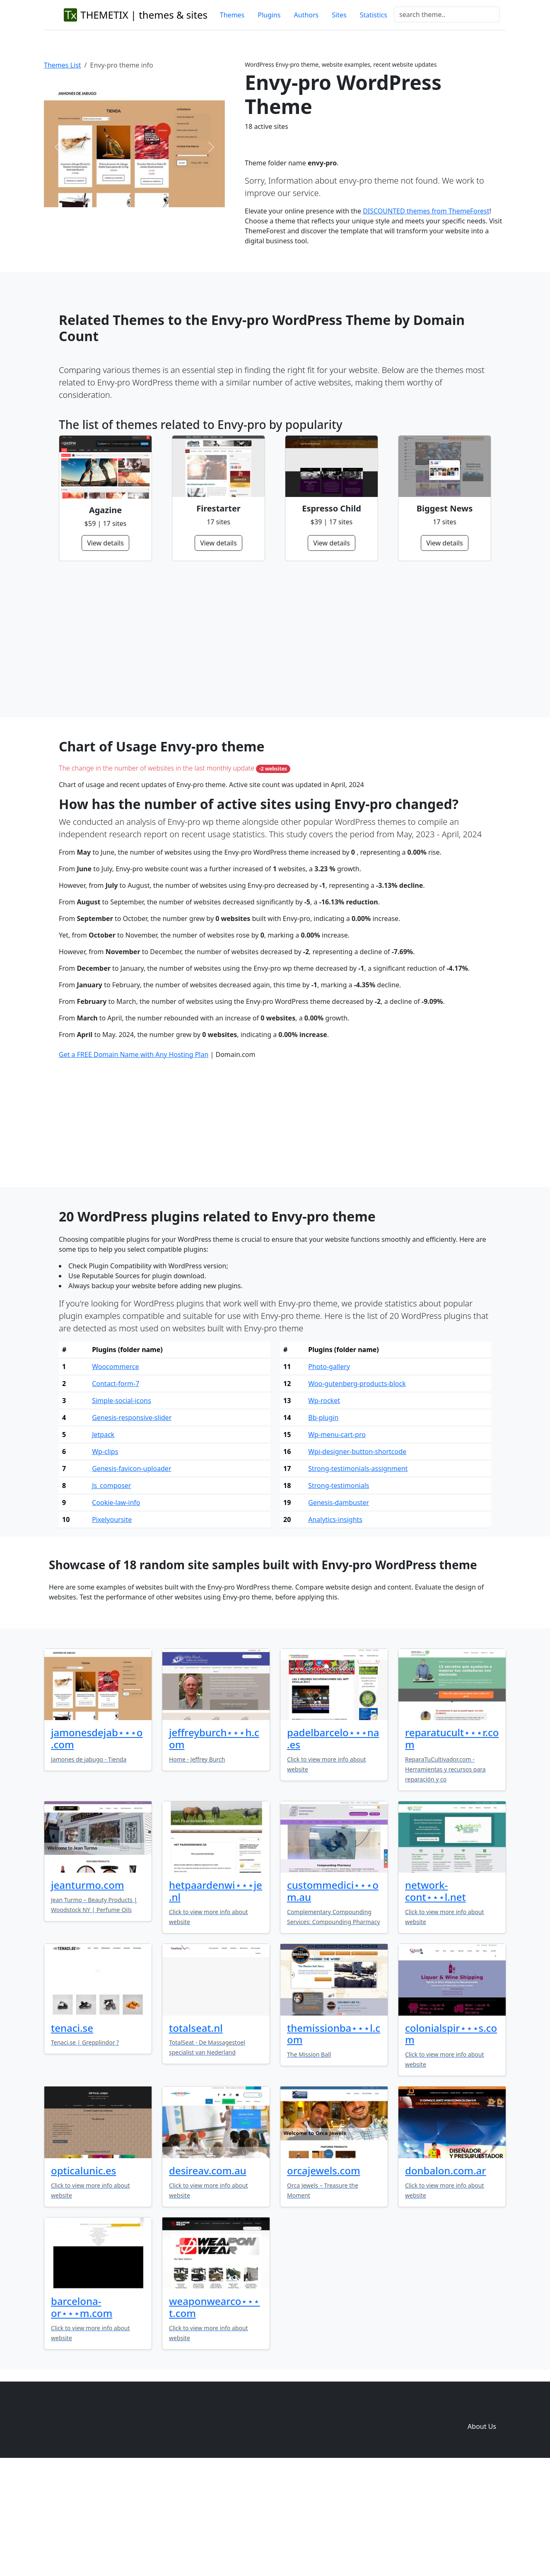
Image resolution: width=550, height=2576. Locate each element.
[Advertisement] (275, 639)
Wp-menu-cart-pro (337, 1542)
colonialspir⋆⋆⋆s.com (451, 2142)
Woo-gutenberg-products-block (356, 1491)
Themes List (62, 65)
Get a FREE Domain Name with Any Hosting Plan (133, 1162)
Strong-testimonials (338, 1593)
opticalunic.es (83, 2278)
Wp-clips (105, 1559)
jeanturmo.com (87, 1993)
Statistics (373, 14)
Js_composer (111, 1593)
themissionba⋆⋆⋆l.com (333, 2142)
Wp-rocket (324, 1508)
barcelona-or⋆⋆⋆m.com (81, 2415)
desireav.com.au (207, 2278)
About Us (482, 2534)
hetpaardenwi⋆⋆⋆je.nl (215, 1999)
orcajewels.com (323, 2278)
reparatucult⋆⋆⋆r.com (452, 1846)
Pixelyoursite (112, 1627)
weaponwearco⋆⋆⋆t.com (214, 2415)
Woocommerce (115, 1474)
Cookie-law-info (116, 1610)
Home (360, 2518)
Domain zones (480, 2518)
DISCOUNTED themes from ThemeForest (426, 211)
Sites (339, 14)
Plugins (269, 14)
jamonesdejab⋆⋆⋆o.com (97, 1846)
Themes (232, 14)
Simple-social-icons (121, 1508)
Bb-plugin (323, 1525)
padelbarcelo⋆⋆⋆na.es (333, 1846)
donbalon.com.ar (445, 2278)
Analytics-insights (335, 1627)
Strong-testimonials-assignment (358, 1576)
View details (105, 543)
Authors (306, 14)
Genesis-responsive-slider (131, 1525)
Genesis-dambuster (338, 1610)
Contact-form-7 (115, 1491)
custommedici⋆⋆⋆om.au (333, 1999)
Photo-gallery (329, 1474)
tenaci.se (72, 2136)
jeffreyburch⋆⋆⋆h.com (214, 1846)
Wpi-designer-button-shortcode (357, 1559)
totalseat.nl (196, 2136)
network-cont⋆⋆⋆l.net (435, 1999)
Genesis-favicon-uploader (131, 1576)
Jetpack (103, 1542)
